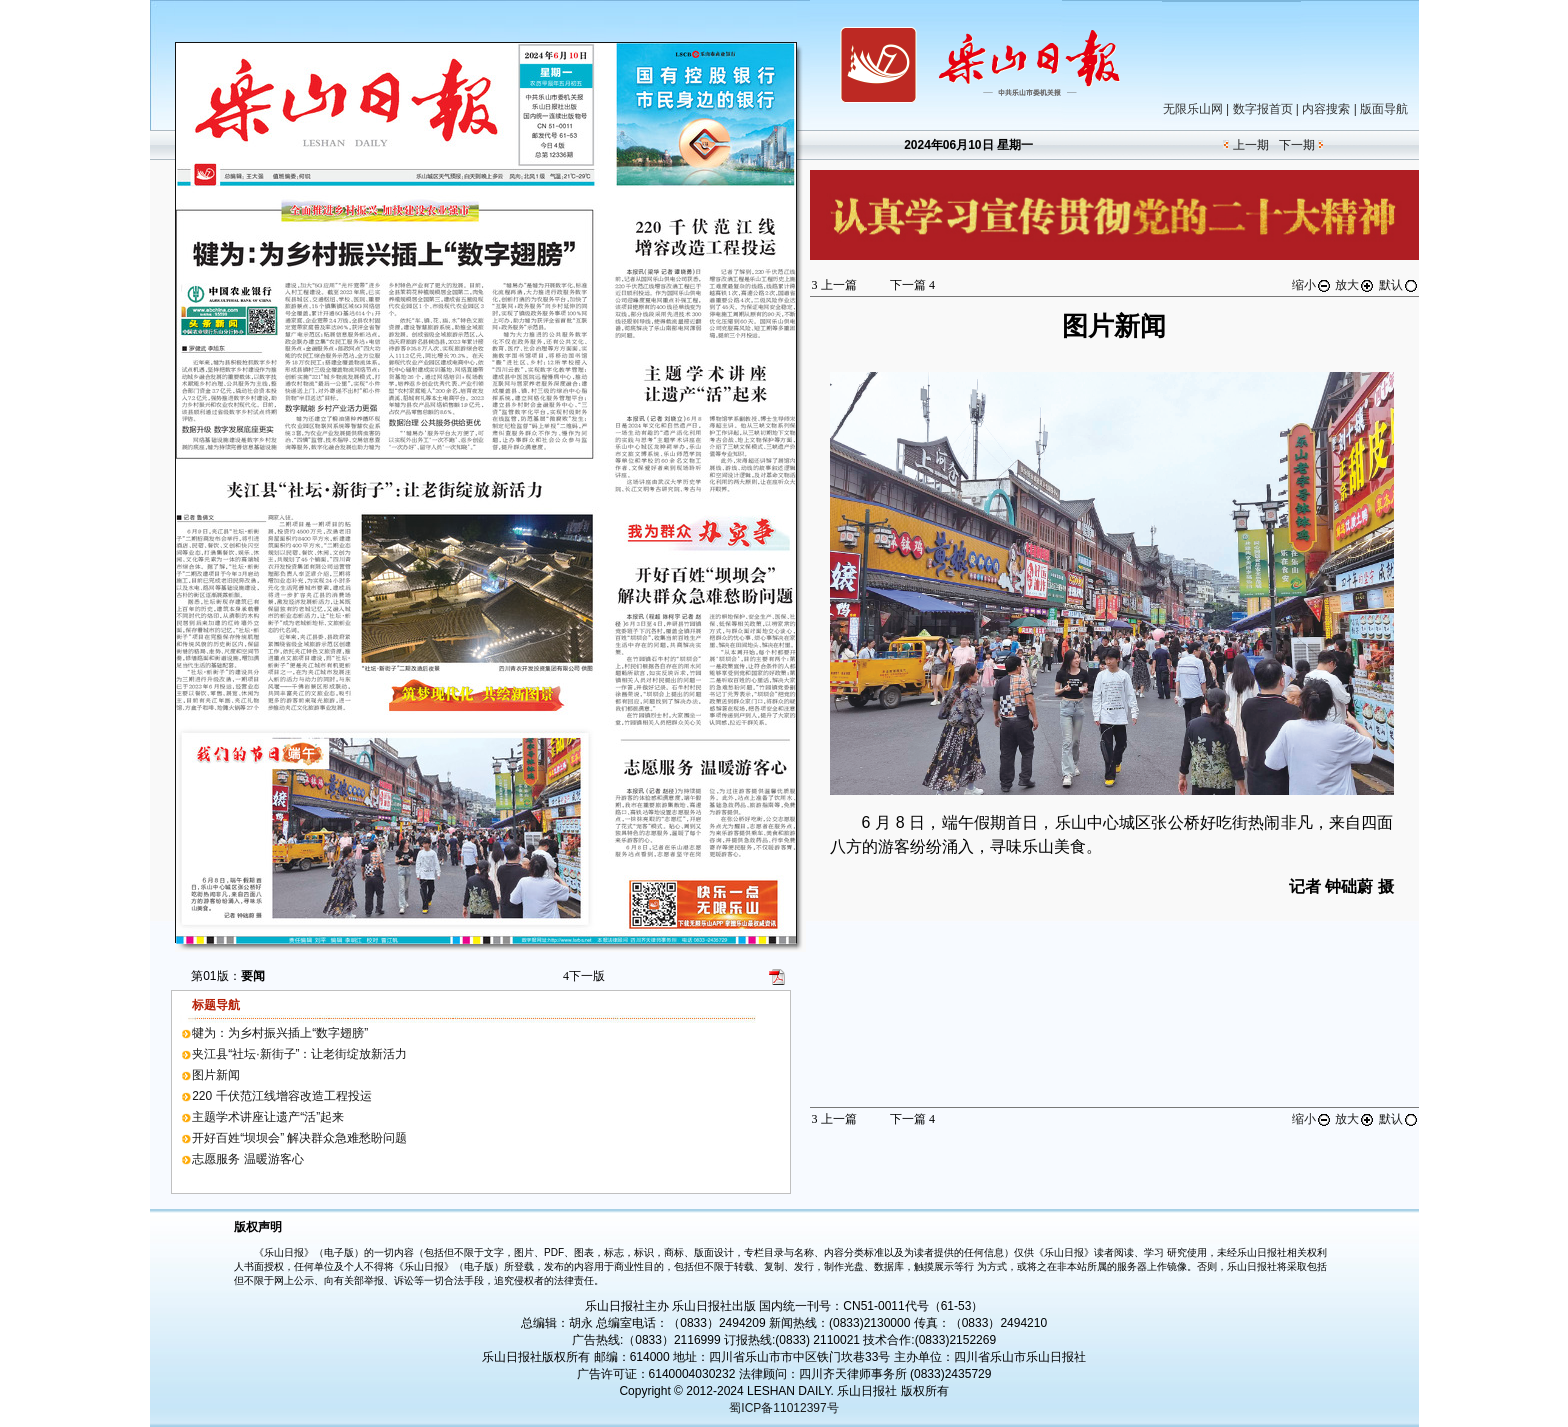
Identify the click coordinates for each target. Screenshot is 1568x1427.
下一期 (1297, 145)
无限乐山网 (1193, 109)
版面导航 (1384, 109)
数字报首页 (1263, 109)
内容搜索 (1326, 109)
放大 (1355, 285)
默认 (1399, 285)
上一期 (1251, 145)
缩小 (1312, 285)
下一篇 (912, 285)
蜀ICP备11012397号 (783, 1408)
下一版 (584, 976)
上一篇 (834, 285)
